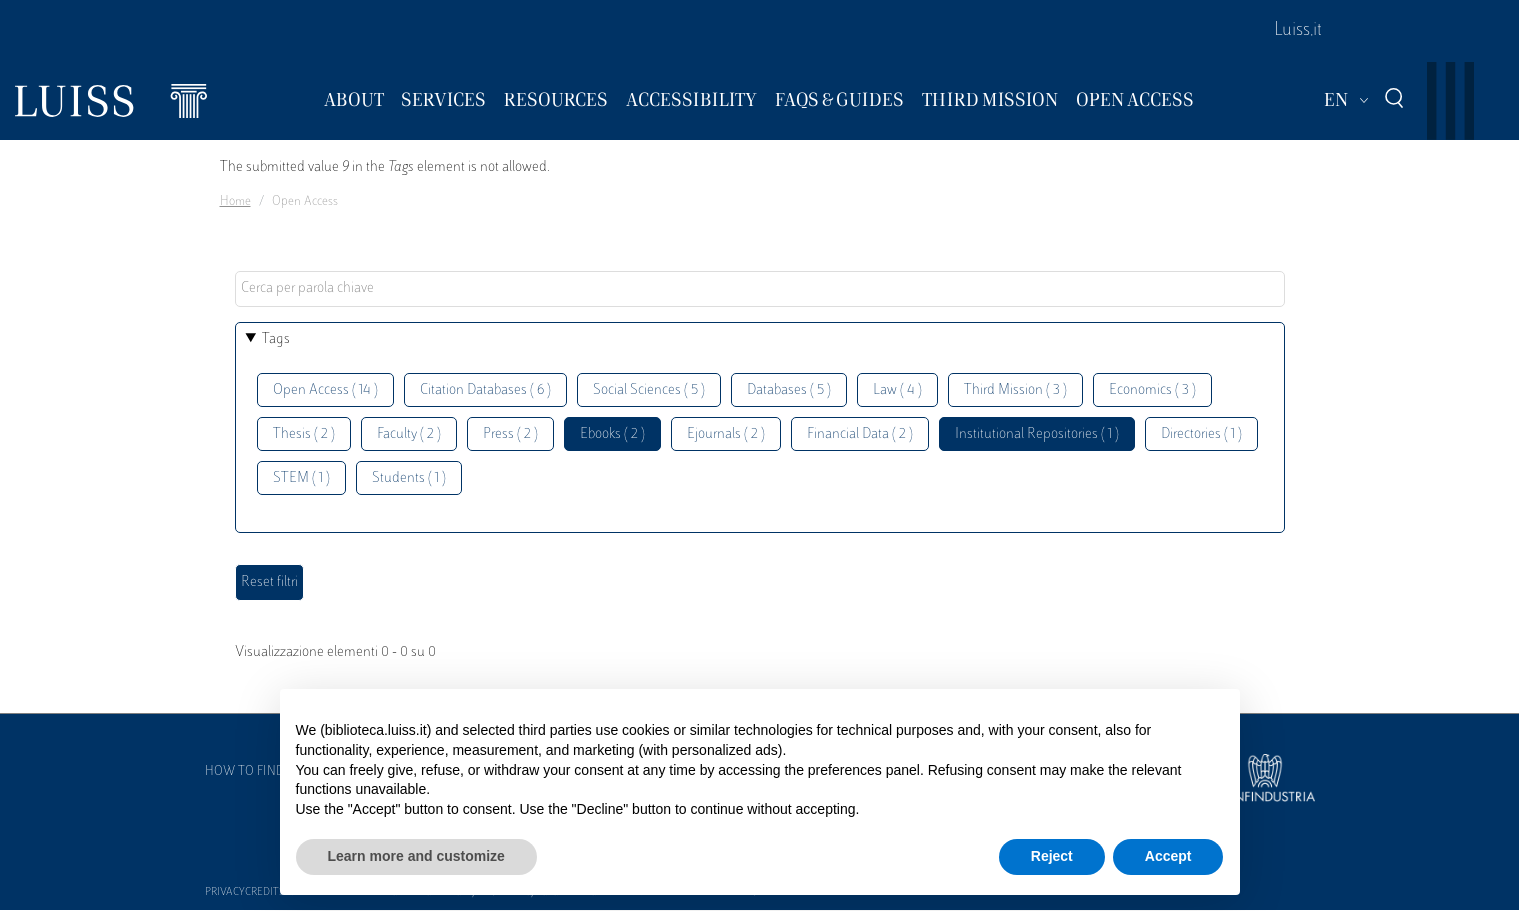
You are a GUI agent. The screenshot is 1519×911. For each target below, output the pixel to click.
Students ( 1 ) (409, 478)
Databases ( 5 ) (789, 390)
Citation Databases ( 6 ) (485, 390)
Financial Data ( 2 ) (860, 434)
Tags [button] (276, 339)
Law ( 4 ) (897, 390)
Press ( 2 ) (510, 434)
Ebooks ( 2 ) (612, 434)
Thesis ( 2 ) (304, 434)
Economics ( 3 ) (1152, 390)
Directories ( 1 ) (1201, 434)
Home (235, 202)
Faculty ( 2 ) (409, 434)
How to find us (254, 772)
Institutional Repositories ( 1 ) (1037, 434)
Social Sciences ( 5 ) (649, 390)
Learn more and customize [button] (416, 856)
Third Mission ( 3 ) (1015, 390)
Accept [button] (1168, 856)
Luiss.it (1298, 31)
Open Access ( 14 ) (325, 390)
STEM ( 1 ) (301, 478)
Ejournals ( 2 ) (726, 434)
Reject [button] (1052, 856)
